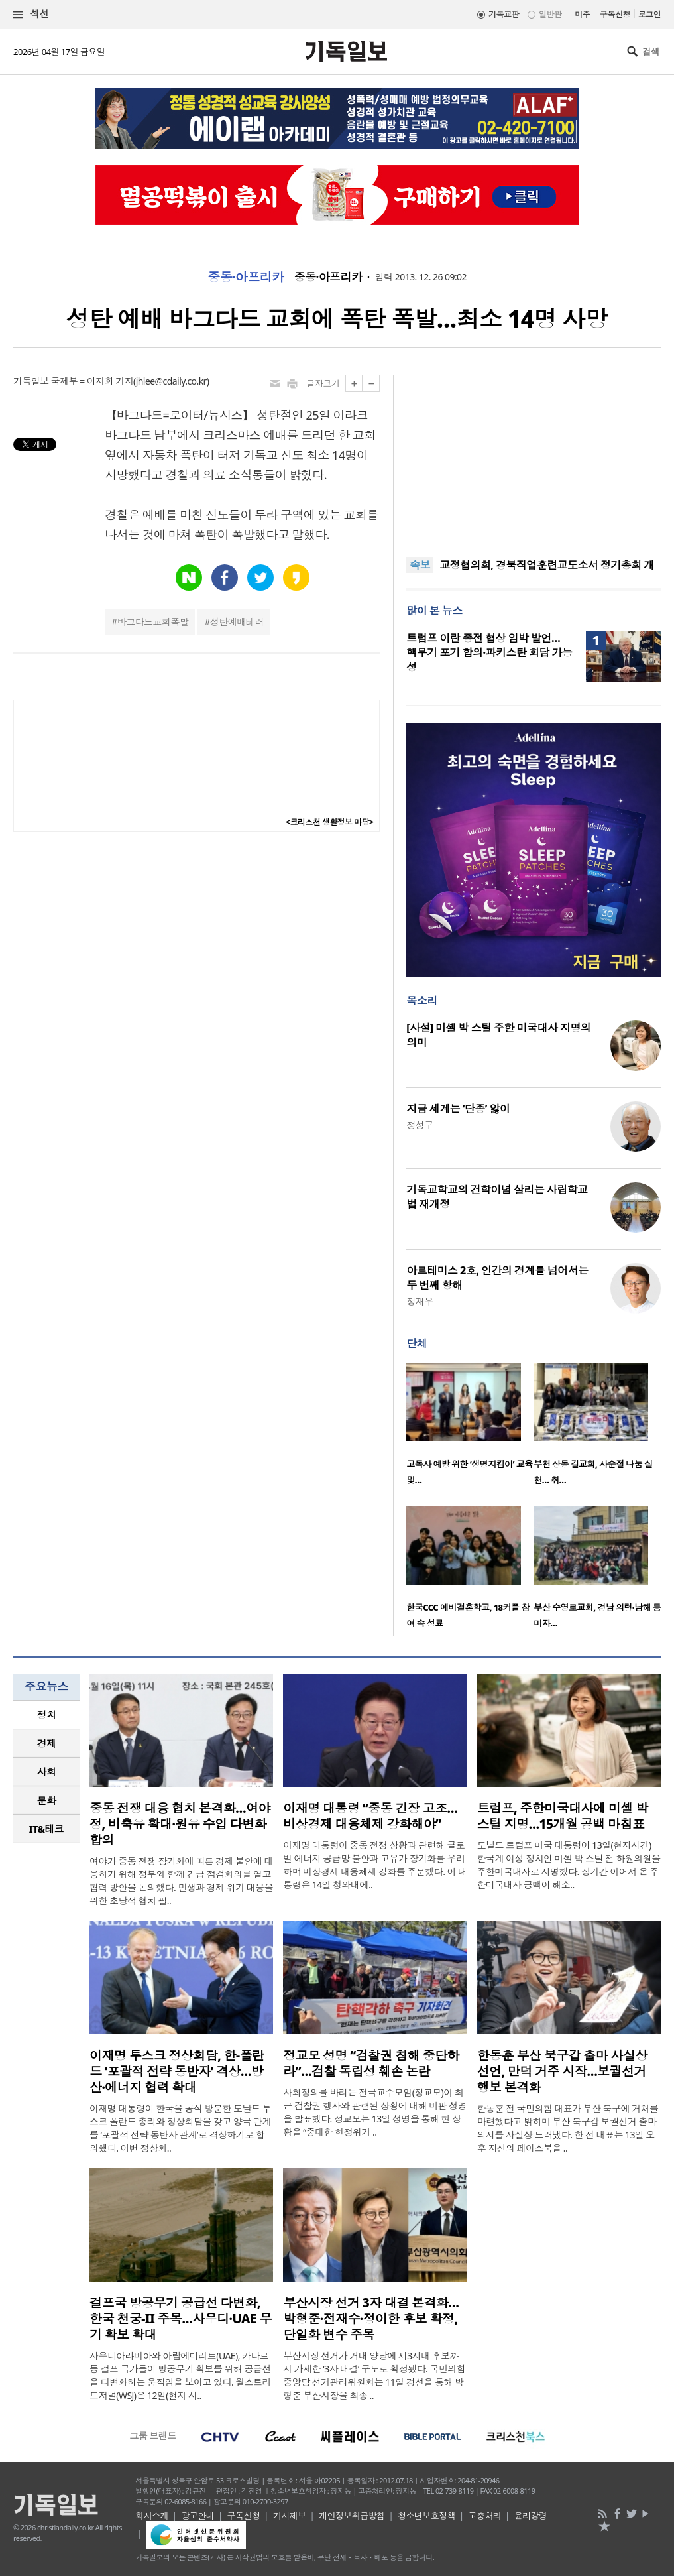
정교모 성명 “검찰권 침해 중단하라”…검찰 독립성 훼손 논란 (371, 2063)
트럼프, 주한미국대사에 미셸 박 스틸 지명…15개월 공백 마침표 (562, 1816)
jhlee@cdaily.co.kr (171, 381)
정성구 (419, 1125)
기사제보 (289, 2516)
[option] (470, 1428)
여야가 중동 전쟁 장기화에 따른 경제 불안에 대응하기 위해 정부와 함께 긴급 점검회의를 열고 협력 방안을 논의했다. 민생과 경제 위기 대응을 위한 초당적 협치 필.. (181, 1881)
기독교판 (503, 14)
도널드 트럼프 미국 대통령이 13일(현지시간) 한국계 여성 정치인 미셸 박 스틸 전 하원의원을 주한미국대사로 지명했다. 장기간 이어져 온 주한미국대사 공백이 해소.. (569, 1865)
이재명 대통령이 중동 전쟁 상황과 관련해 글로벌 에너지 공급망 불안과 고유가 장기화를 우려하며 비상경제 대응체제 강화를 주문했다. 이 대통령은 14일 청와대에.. (375, 1865)
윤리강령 (530, 2516)
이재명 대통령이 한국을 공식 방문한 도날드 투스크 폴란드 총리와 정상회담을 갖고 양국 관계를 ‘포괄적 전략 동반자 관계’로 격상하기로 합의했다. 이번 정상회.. (180, 2128)
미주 (582, 14)
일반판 (550, 14)
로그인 (649, 14)
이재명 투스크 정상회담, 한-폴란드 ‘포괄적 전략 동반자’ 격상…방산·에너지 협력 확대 (176, 2071)
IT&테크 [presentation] (46, 1828)
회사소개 (151, 2516)
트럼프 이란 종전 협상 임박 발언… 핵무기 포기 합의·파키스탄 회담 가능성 (489, 652)
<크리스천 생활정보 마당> (329, 822)
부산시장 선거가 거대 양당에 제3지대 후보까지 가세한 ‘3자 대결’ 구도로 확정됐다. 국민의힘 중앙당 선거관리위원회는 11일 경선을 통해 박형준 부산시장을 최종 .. (374, 2375)
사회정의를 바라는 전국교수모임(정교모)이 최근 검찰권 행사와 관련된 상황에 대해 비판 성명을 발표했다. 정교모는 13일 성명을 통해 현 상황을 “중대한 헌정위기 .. (375, 2112)
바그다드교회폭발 (153, 621)
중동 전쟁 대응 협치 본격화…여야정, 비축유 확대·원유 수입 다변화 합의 (179, 1824)
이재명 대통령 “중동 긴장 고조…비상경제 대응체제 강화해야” (370, 1816)
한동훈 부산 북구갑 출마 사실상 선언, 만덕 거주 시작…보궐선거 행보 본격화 (562, 2071)
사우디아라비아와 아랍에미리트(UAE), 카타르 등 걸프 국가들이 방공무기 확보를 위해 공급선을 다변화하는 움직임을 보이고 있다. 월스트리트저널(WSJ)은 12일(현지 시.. (180, 2375)
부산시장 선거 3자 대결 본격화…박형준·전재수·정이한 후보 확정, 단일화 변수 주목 (371, 2318)
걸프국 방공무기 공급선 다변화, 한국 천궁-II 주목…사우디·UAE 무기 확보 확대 (180, 2318)
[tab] (46, 1715)
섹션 (31, 14)
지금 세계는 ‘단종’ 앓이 (458, 1108)
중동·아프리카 (245, 277)
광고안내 (197, 2516)
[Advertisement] (533, 457)
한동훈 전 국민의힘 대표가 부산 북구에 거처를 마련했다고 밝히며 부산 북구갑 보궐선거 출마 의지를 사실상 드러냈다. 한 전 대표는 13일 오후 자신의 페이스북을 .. (568, 2128)
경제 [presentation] (46, 1743)
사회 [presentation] (46, 1771)
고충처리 (485, 2516)
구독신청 (615, 14)
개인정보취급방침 (352, 2516)
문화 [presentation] (46, 1800)
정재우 (419, 1301)
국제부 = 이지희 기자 (92, 381)
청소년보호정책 (426, 2516)
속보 (420, 565)
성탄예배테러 (237, 621)
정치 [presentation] (46, 1714)
